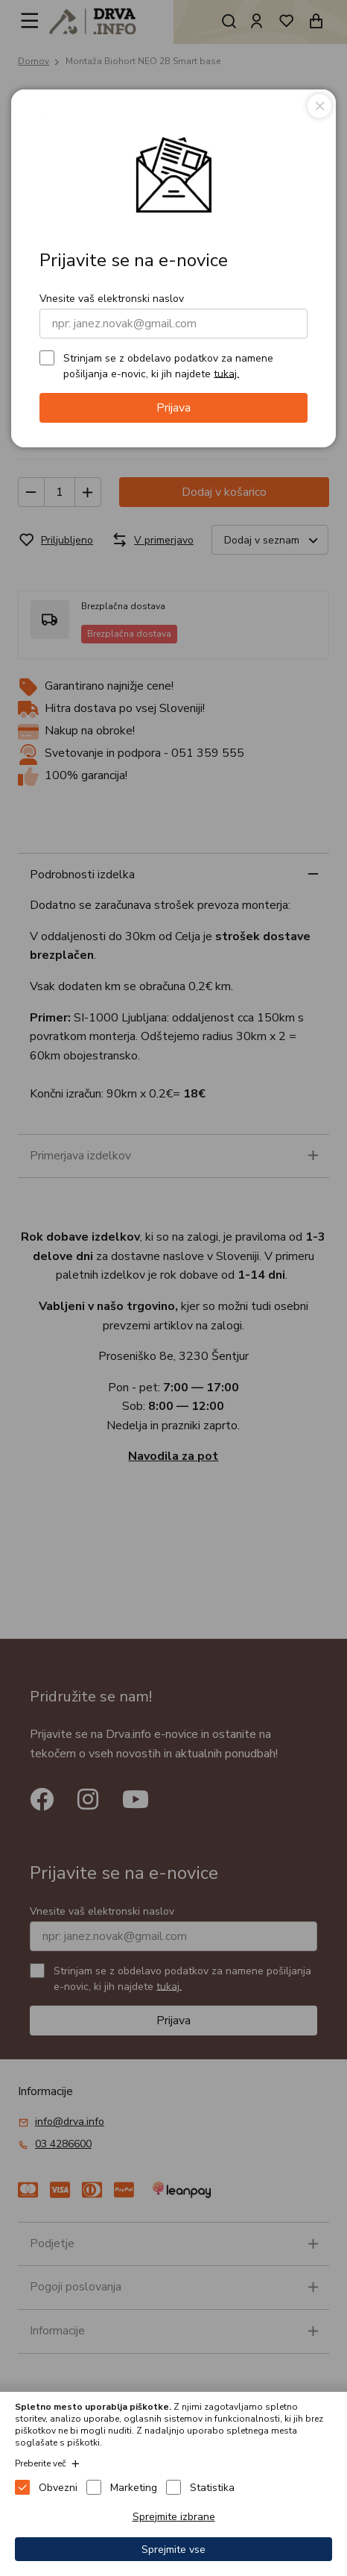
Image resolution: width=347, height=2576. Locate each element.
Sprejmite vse (173, 2549)
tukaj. (226, 373)
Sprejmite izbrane (174, 2517)
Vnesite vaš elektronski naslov (111, 299)
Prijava (173, 408)
